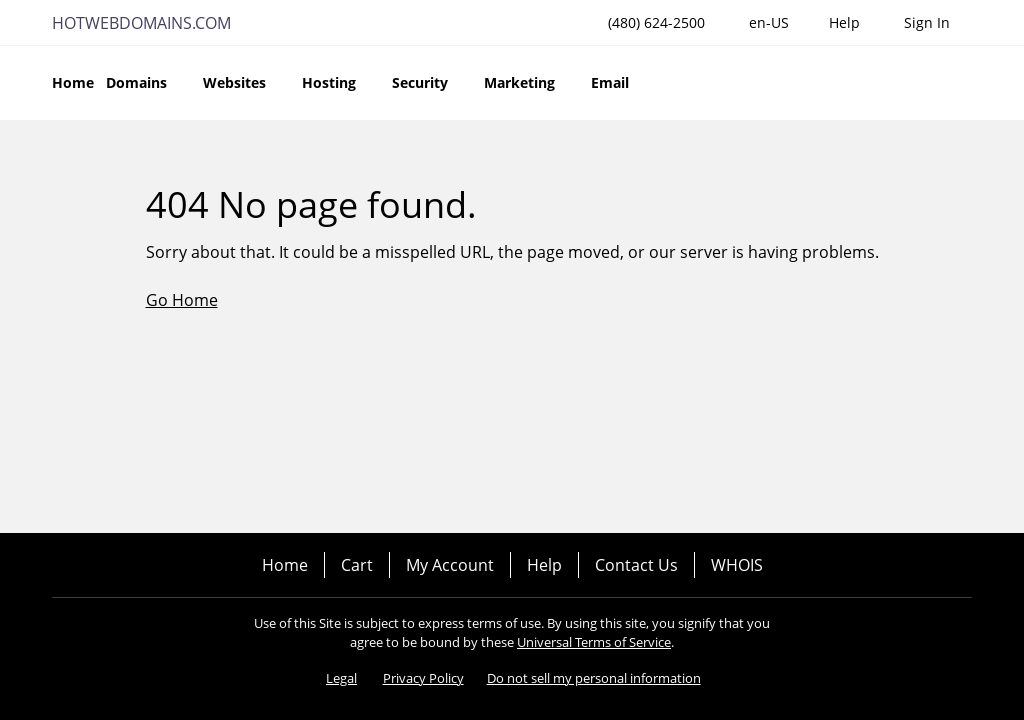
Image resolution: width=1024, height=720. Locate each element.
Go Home (182, 300)
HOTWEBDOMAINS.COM (141, 23)
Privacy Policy (423, 678)
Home (285, 565)
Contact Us (636, 565)
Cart (357, 565)
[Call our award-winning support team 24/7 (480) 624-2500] (844, 22)
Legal (341, 678)
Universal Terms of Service (594, 642)
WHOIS (737, 565)
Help (544, 565)
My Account (450, 565)
